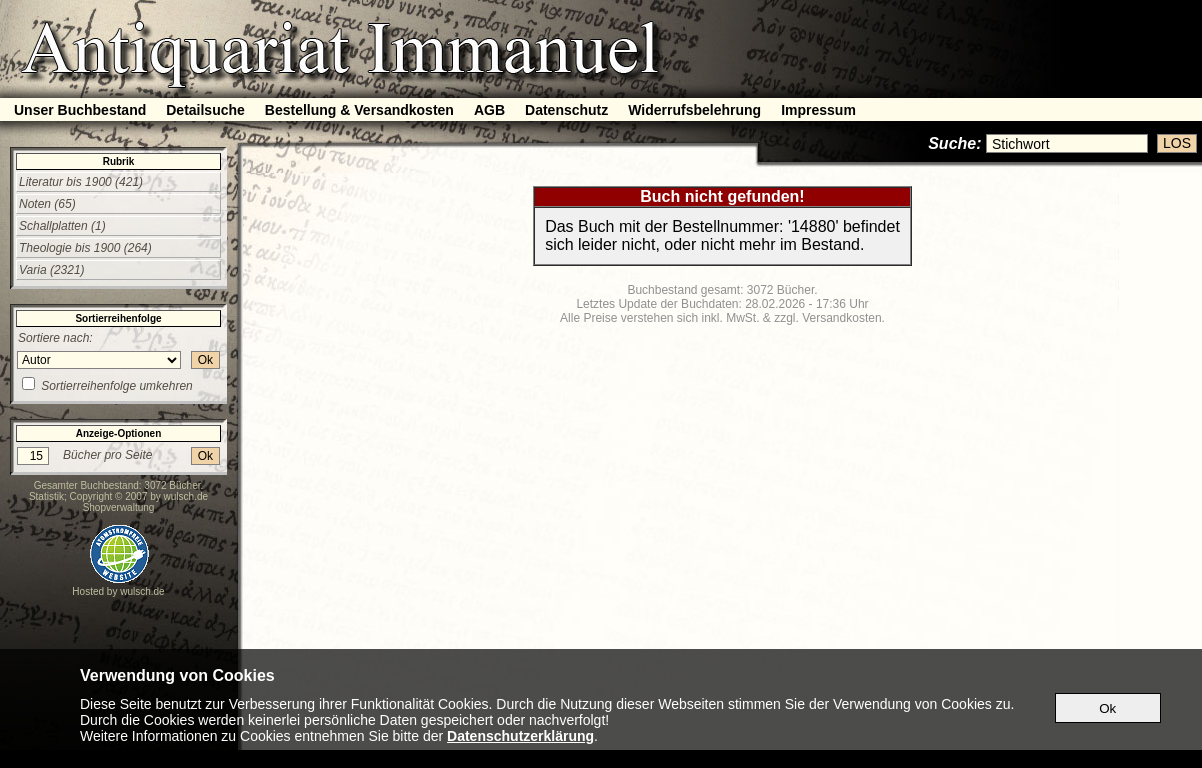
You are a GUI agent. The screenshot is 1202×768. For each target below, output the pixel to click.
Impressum (818, 110)
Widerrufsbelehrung (694, 110)
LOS (1177, 143)
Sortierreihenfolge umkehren (116, 386)
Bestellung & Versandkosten (359, 110)
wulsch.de (186, 496)
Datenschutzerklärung (520, 736)
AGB (489, 110)
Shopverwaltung (119, 507)
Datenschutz (566, 110)
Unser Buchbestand (80, 110)
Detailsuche (205, 110)
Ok (205, 360)
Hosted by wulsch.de (118, 591)
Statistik (46, 496)
